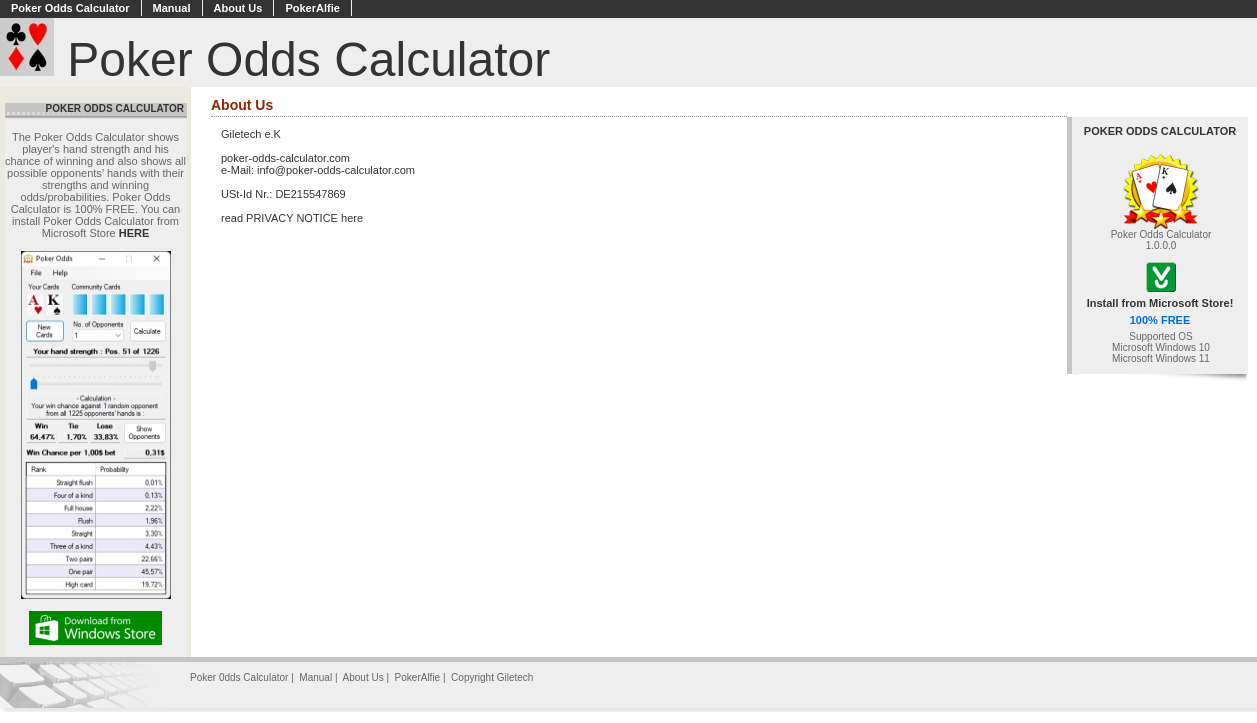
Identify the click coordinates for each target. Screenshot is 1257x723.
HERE (134, 233)
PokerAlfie (312, 8)
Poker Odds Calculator (70, 8)
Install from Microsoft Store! (1160, 303)
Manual (172, 8)
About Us (238, 8)
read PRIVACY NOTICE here (292, 218)
